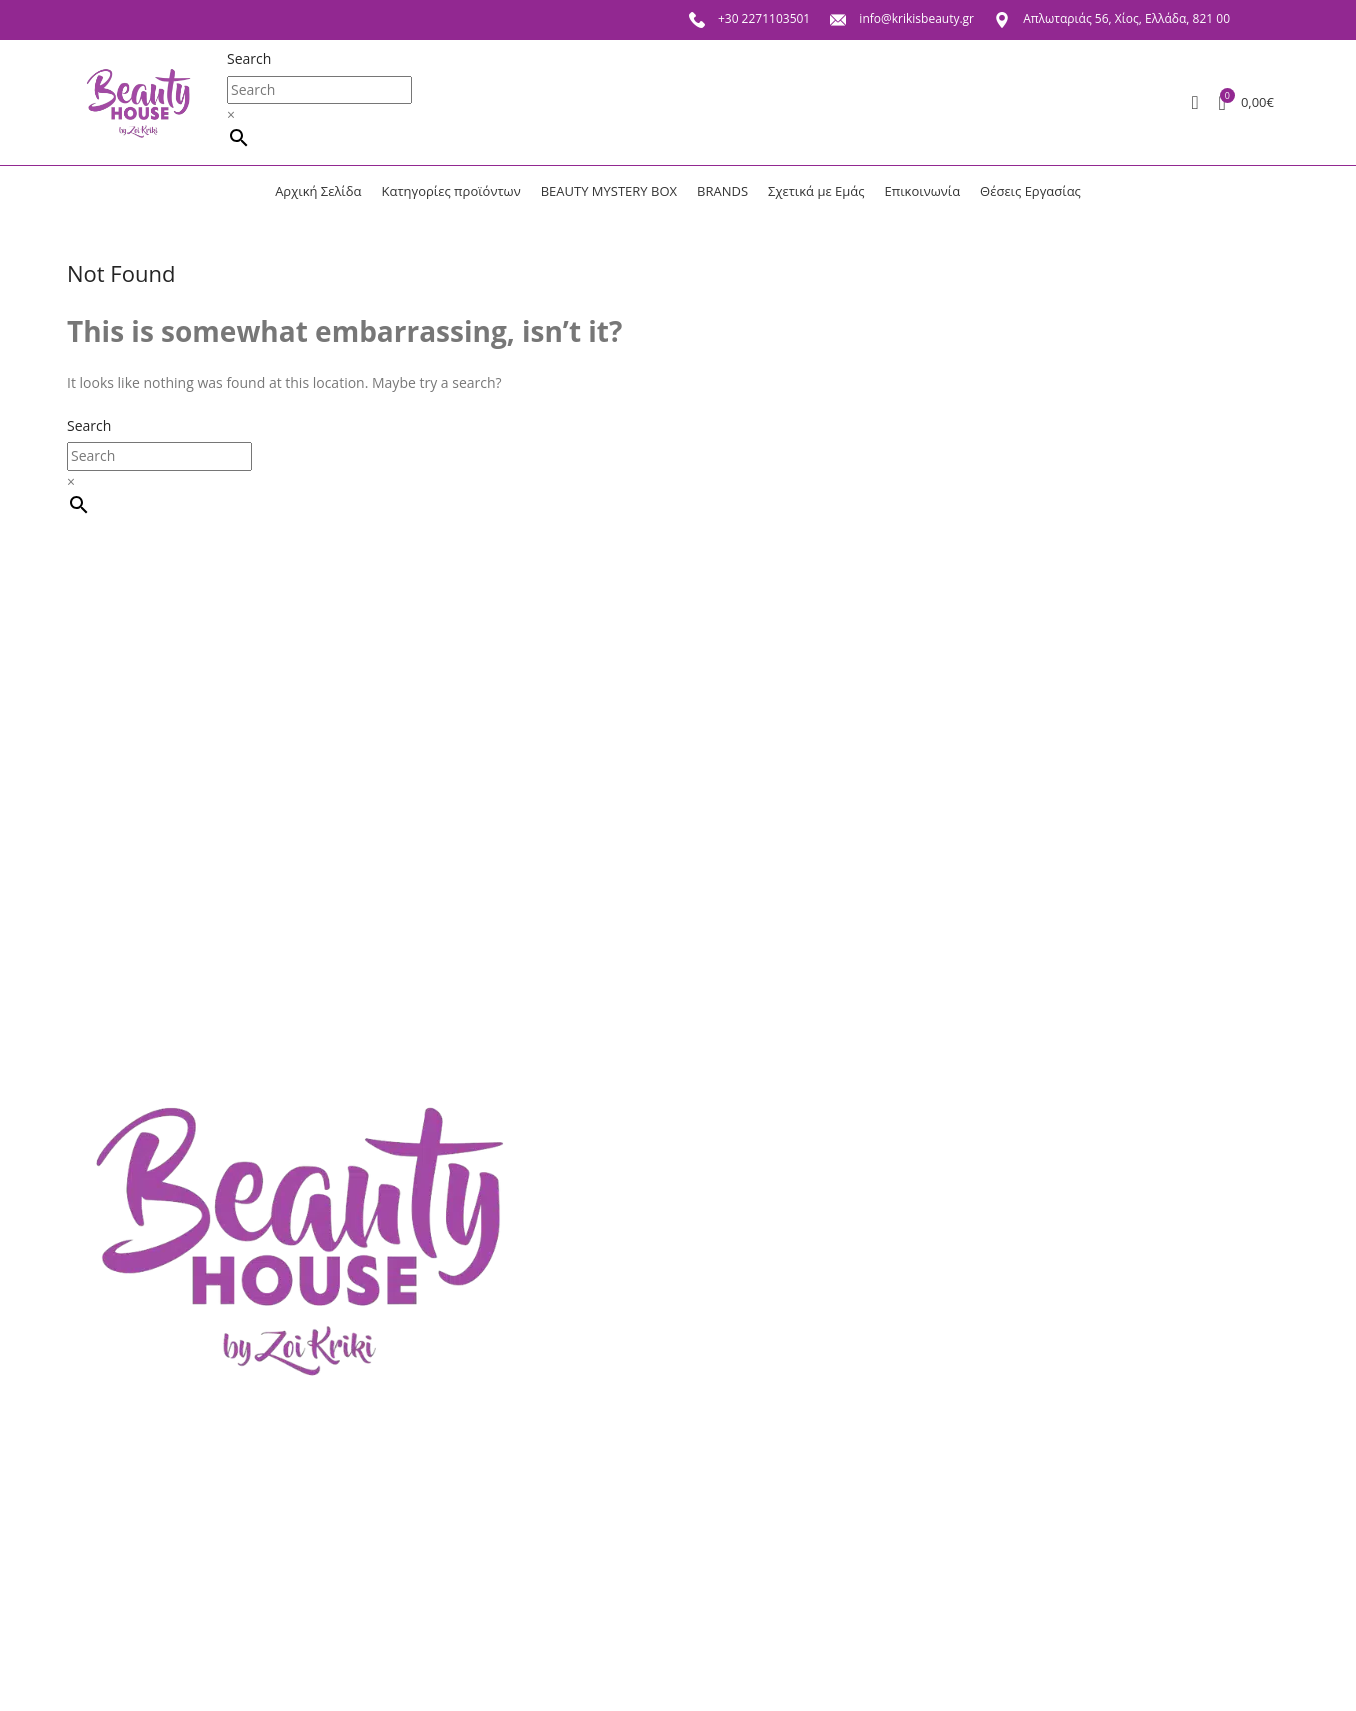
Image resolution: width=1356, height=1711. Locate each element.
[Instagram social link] (1268, 20)
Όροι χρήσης (252, 1646)
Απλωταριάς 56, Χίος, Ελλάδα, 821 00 (1112, 18)
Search (249, 58)
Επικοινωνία (124, 1646)
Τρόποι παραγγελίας (277, 1678)
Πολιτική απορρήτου (278, 1581)
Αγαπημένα (121, 1678)
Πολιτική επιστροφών (281, 1613)
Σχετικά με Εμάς (136, 1581)
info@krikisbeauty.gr (902, 18)
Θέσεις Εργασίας (138, 1613)
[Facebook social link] (1256, 20)
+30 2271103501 (749, 18)
